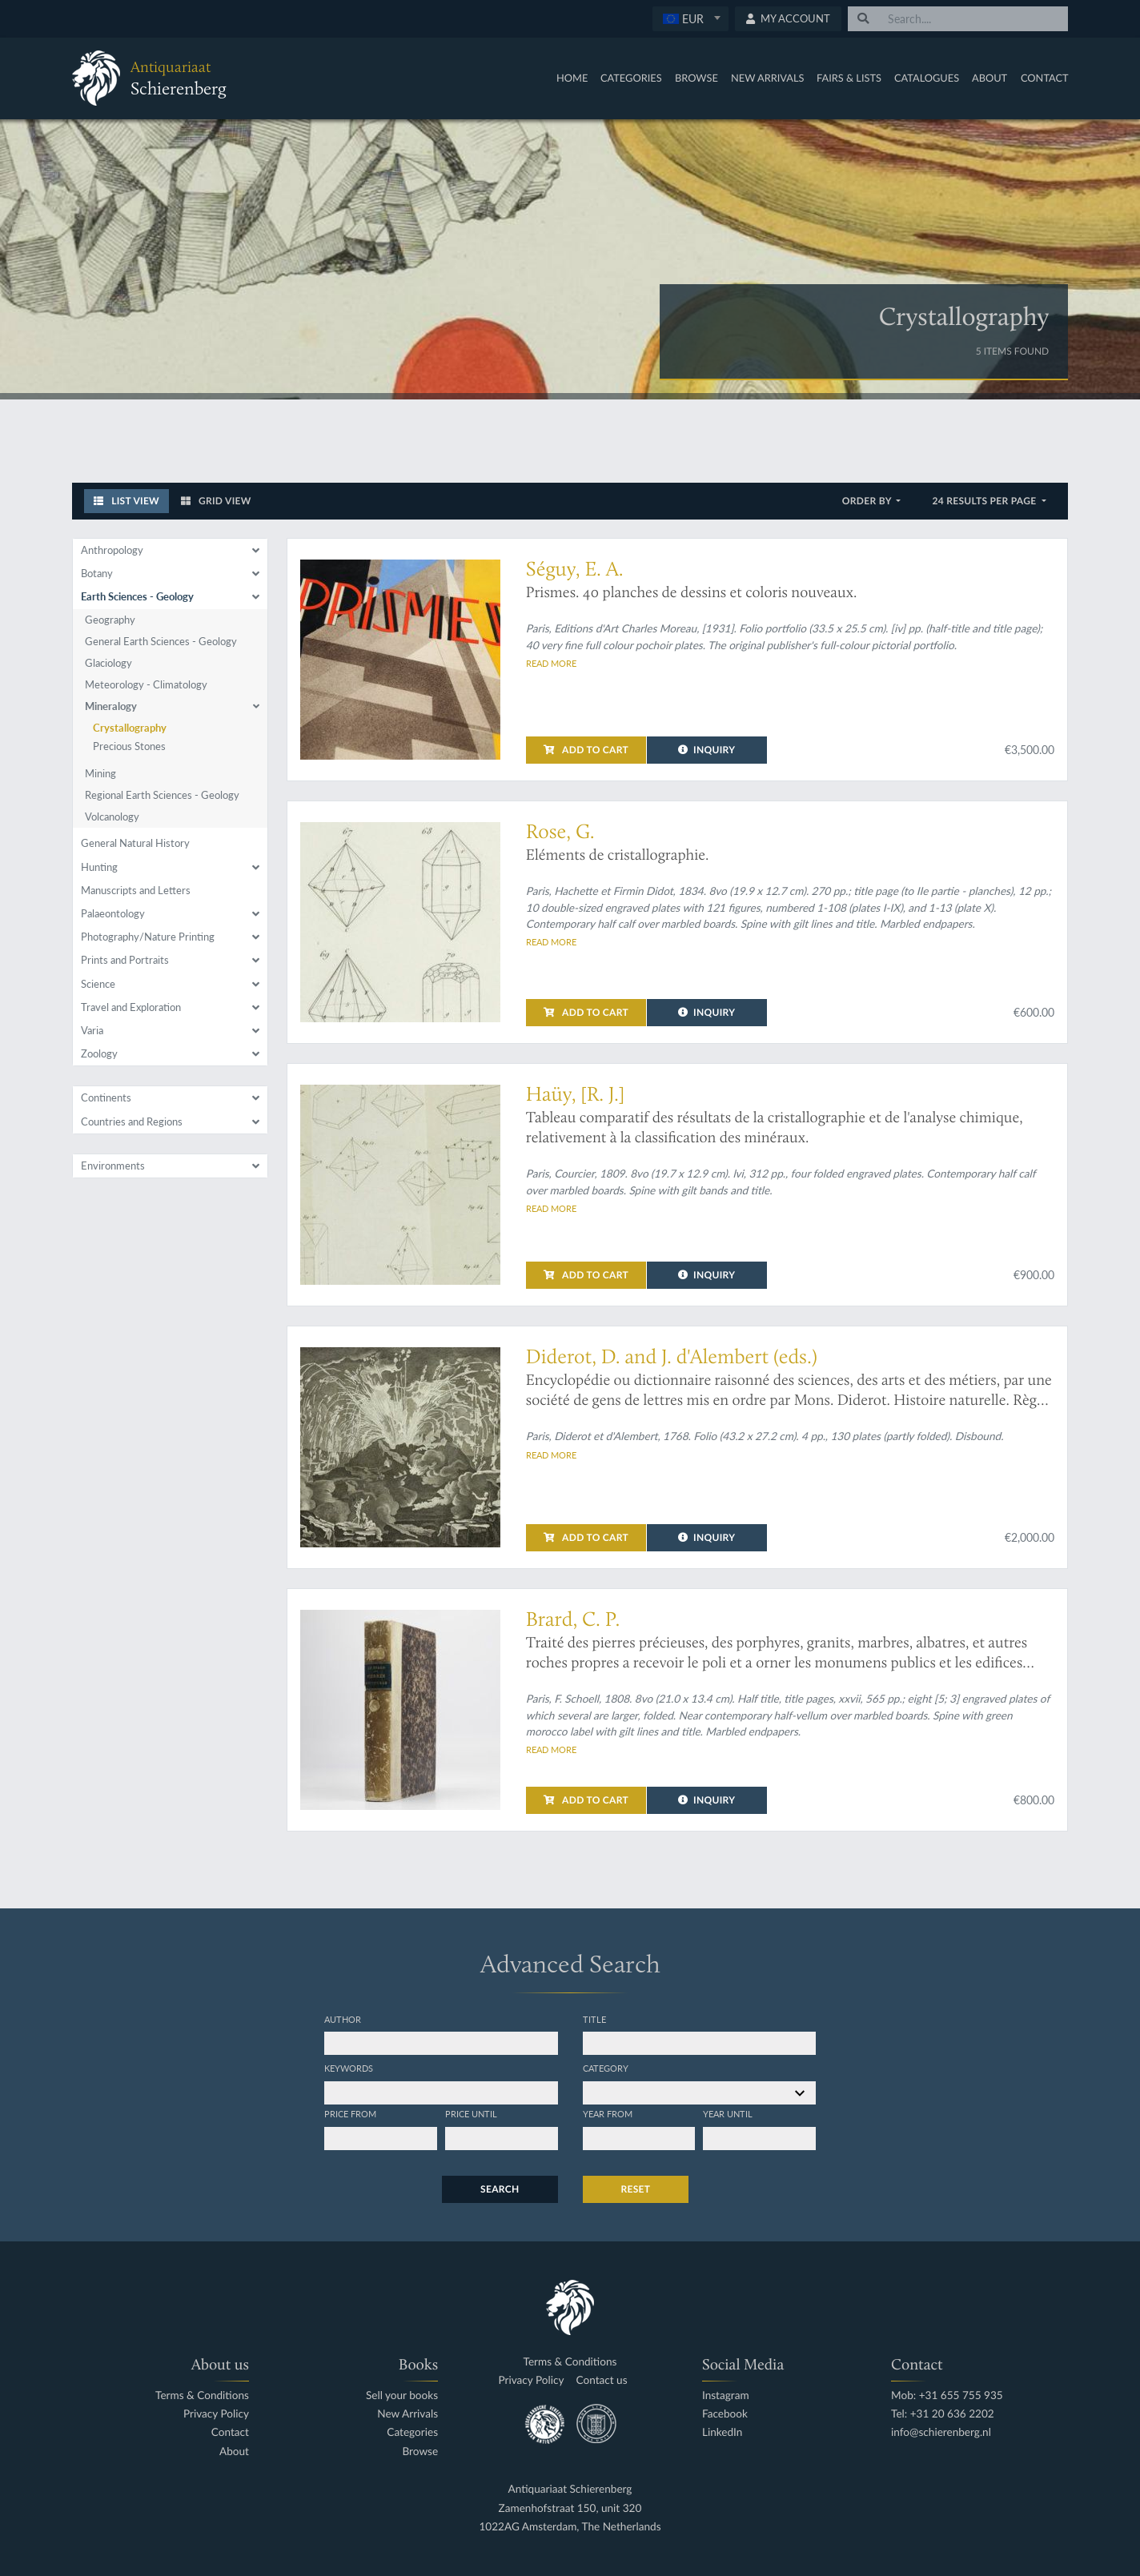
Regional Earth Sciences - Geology (162, 795)
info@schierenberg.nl (941, 2432)
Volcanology (112, 816)
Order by (868, 501)
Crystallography (130, 727)
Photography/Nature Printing (148, 936)
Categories (631, 77)
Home (572, 77)
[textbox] (690, 18)
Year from (607, 2113)
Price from (350, 2113)
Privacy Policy (216, 2414)
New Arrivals (768, 77)
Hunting (99, 867)
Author (342, 2018)
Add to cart (586, 749)
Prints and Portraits (125, 960)
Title (594, 2018)
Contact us (602, 2380)
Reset (636, 2189)
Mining (100, 773)
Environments (113, 1165)
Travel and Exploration (131, 1007)
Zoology (99, 1053)
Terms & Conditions (202, 2395)
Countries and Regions (132, 1121)
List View (126, 501)
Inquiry (706, 749)
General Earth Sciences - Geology (161, 641)
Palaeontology (113, 913)
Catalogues (926, 77)
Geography (110, 619)
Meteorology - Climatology (146, 684)
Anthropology (112, 550)
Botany (97, 573)
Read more (551, 662)
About (989, 77)
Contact (1045, 77)
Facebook (725, 2414)
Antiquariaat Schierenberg (570, 2489)
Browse (696, 77)
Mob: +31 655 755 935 (947, 2395)
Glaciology (108, 663)
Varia (92, 1030)
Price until (471, 2113)
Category (605, 2067)
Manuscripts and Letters (136, 890)
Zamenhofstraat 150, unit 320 (570, 2508)
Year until (728, 2113)
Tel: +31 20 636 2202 (942, 2414)
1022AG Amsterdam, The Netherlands (569, 2526)
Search (499, 2189)
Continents (106, 1097)
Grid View (216, 501)
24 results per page (985, 501)
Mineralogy (111, 706)
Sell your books (402, 2395)
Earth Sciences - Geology (137, 596)
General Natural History (135, 843)
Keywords (348, 2067)
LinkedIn (722, 2432)
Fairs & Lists (849, 77)
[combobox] (690, 18)
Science (98, 984)
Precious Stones (129, 746)
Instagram (725, 2395)
